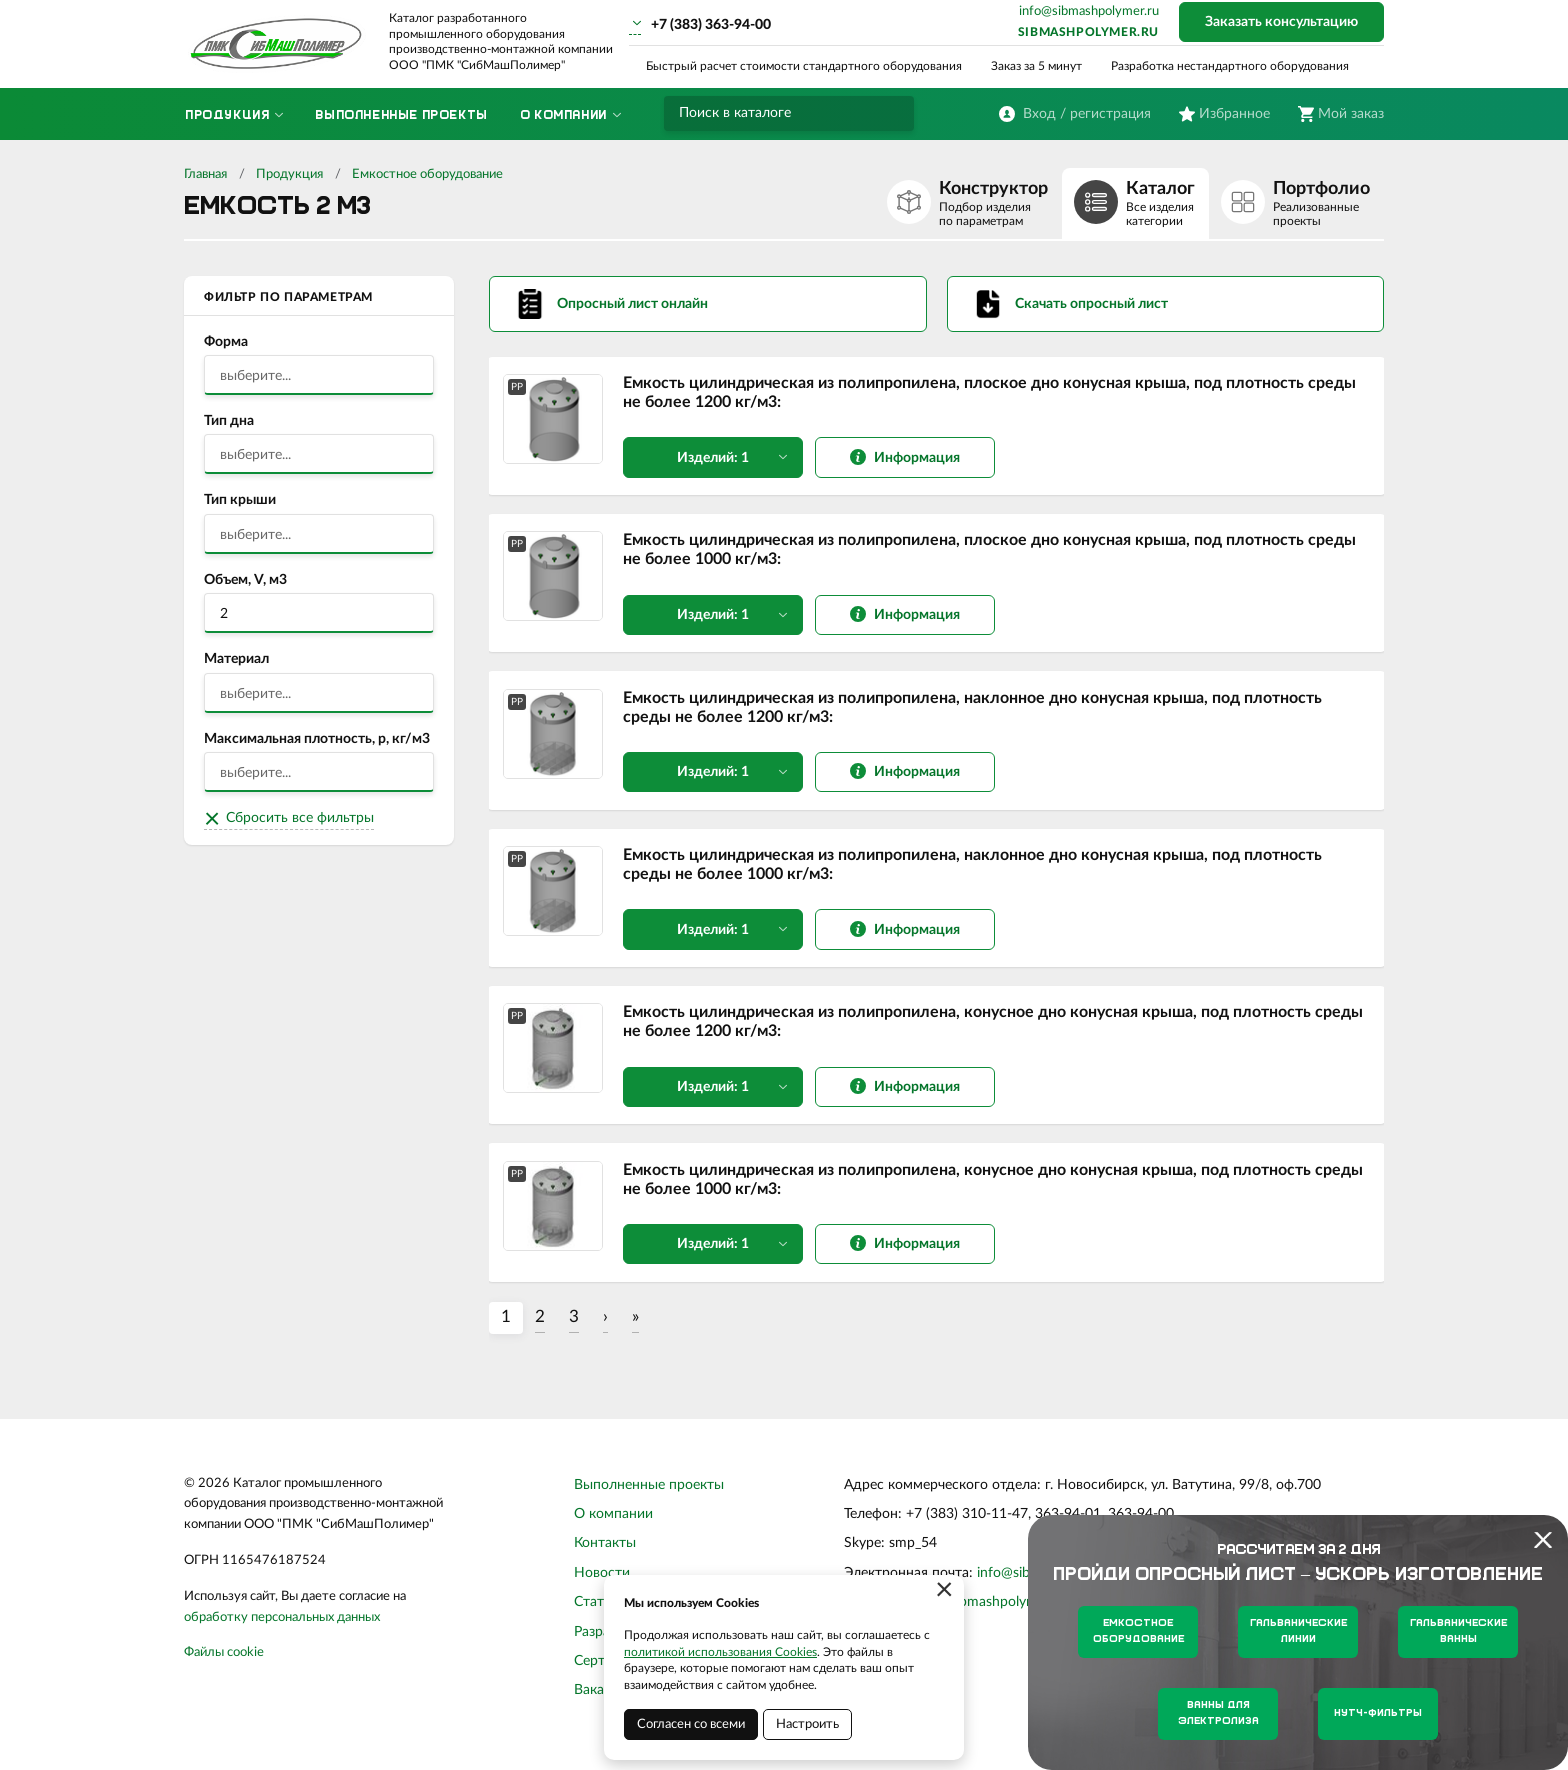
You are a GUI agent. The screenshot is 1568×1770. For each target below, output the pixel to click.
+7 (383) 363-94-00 (711, 25)
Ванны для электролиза (1218, 1713)
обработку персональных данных (282, 1630)
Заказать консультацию (1281, 22)
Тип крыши (240, 500)
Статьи (596, 1616)
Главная (205, 174)
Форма (226, 342)
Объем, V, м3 (245, 580)
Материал (236, 659)
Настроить (807, 1724)
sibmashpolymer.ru (1088, 32)
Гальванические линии (1298, 1631)
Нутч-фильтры (1378, 1713)
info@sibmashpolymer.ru (1089, 11)
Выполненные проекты (649, 1498)
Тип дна (229, 421)
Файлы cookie (224, 1666)
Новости (602, 1586)
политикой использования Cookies (720, 1652)
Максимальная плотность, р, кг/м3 (317, 739)
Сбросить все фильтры (300, 818)
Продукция (289, 174)
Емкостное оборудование (427, 174)
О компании (613, 1528)
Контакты (605, 1557)
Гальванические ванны (1458, 1631)
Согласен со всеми (691, 1724)
